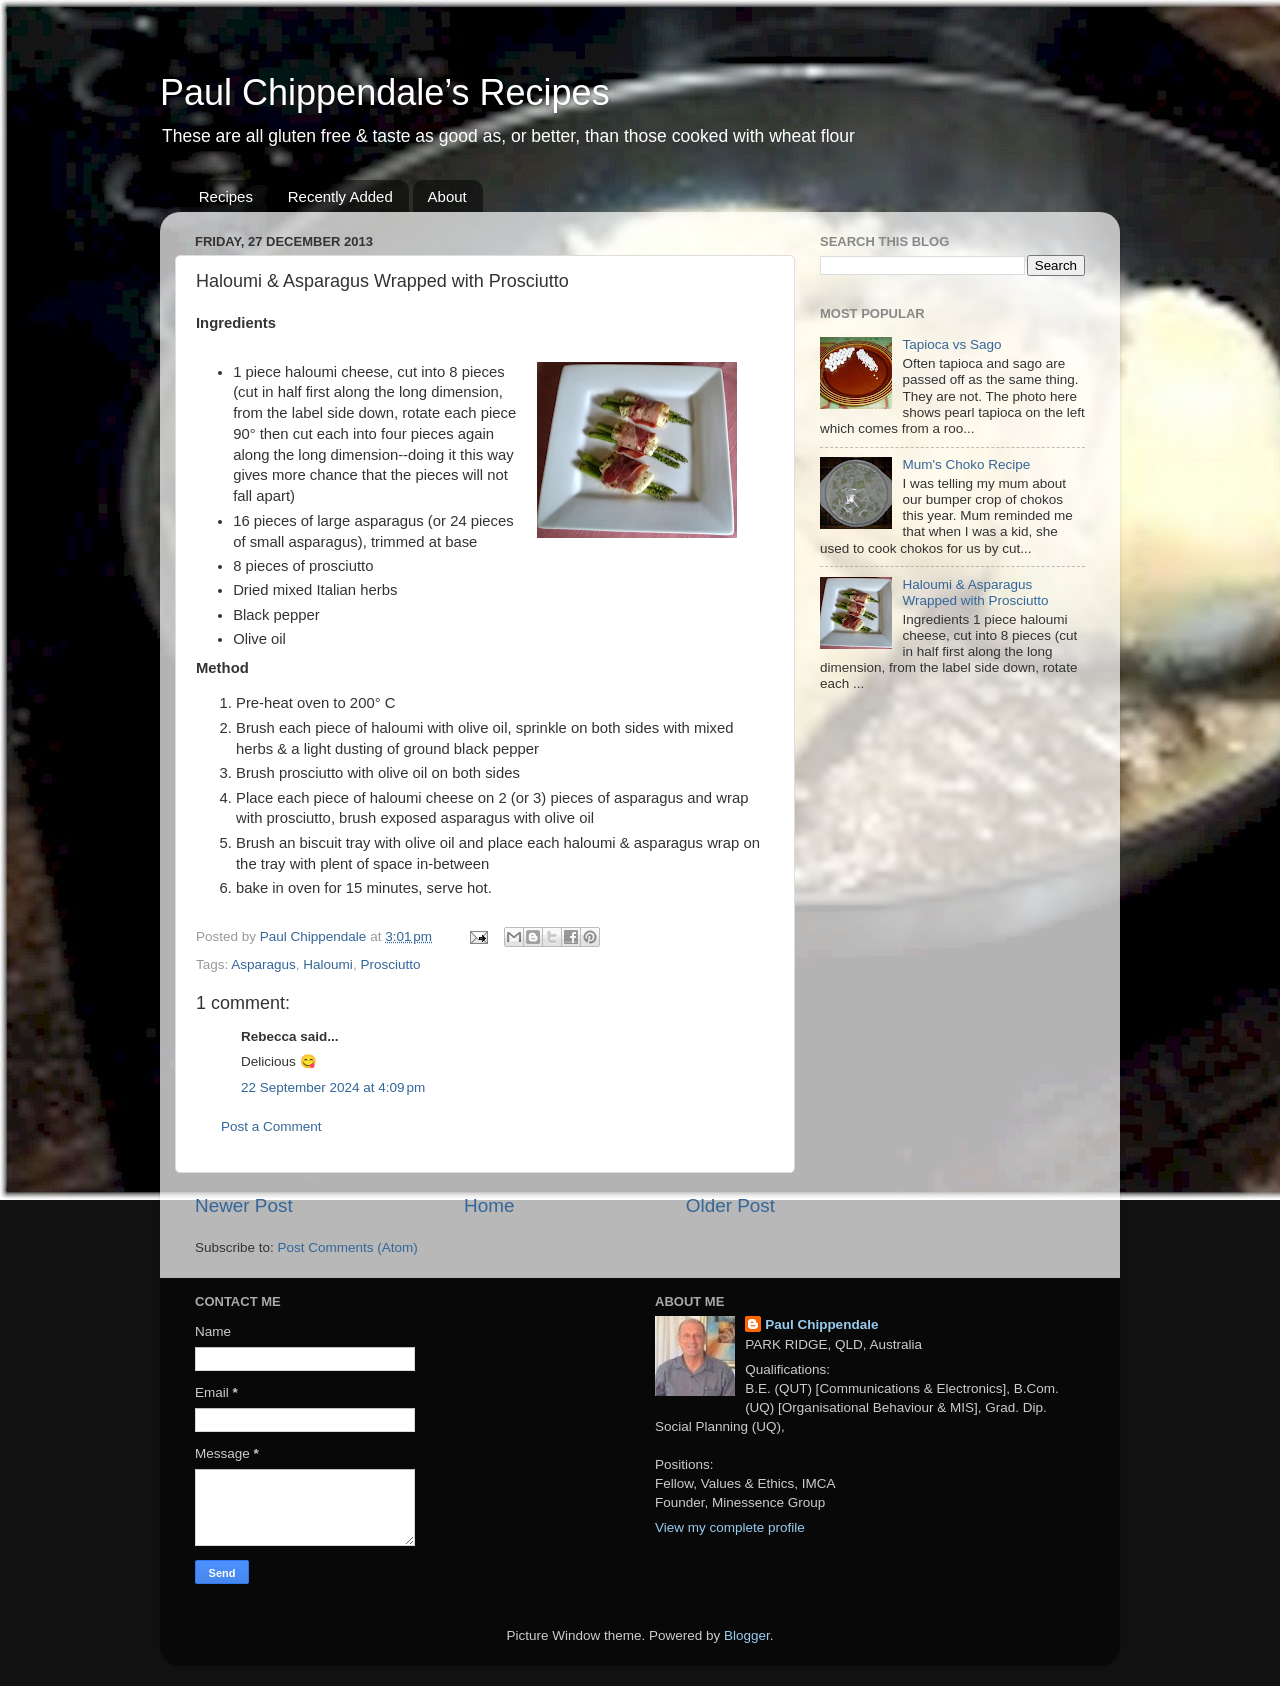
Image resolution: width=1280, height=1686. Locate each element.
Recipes (226, 196)
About (447, 196)
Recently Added (340, 196)
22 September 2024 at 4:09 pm (333, 1087)
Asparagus (263, 964)
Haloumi (328, 964)
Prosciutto (390, 964)
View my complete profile (730, 1527)
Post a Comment (271, 1126)
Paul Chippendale (821, 1324)
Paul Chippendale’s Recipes (385, 92)
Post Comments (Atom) (348, 1247)
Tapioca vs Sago (951, 344)
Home (489, 1205)
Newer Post (244, 1205)
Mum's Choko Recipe (966, 464)
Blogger (747, 1635)
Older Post (730, 1205)
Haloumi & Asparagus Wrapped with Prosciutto (975, 592)
